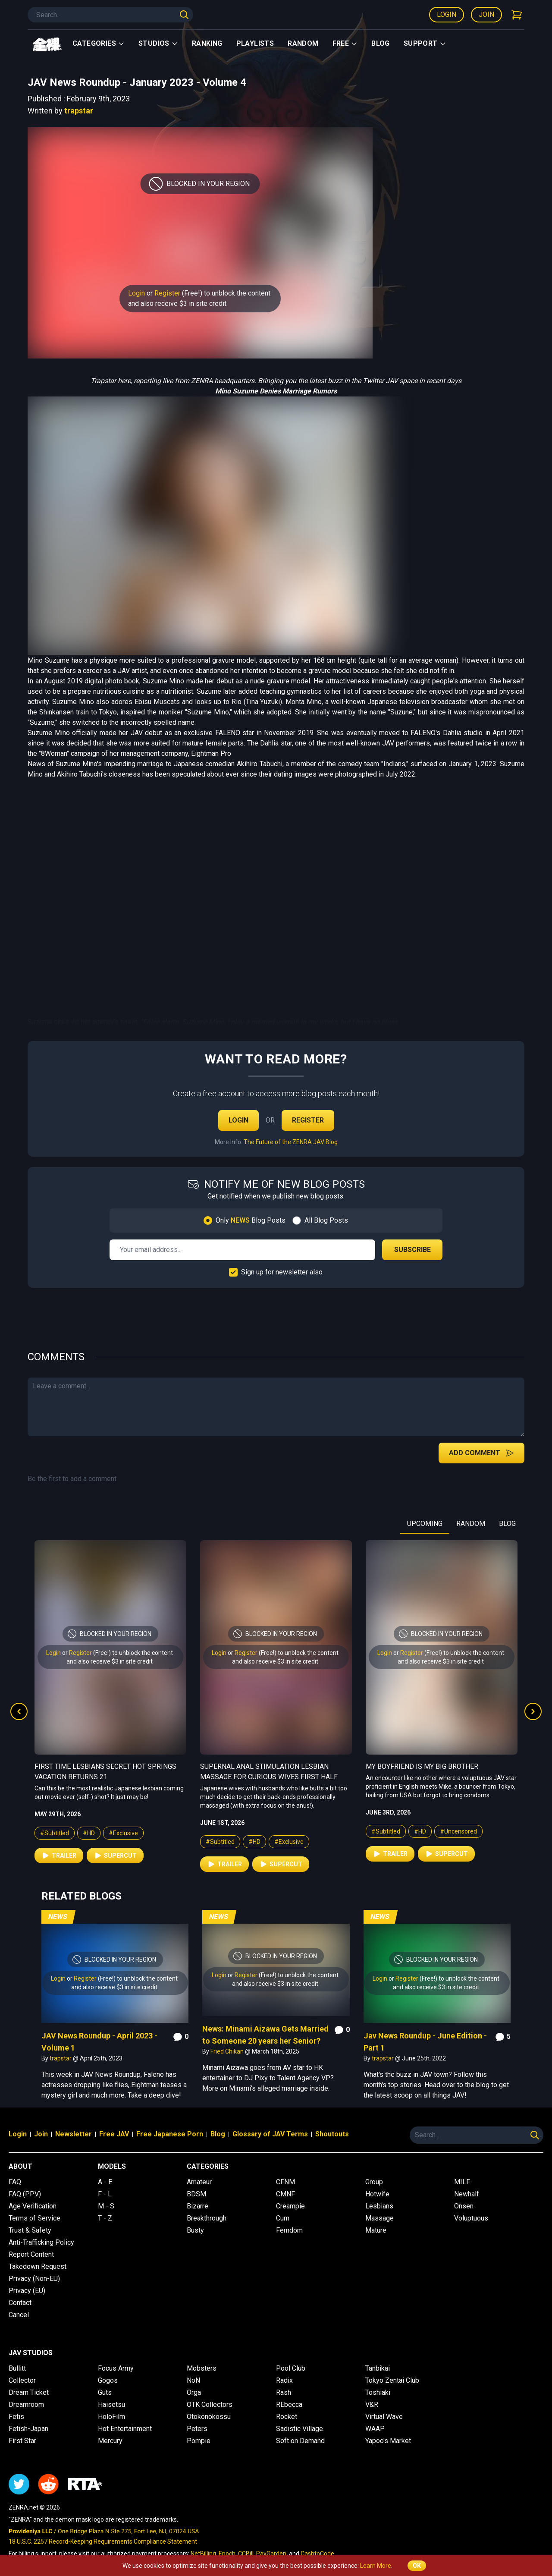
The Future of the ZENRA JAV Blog (291, 1142)
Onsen (464, 2206)
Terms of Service (34, 2218)
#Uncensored (458, 1831)
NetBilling (203, 2553)
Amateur (199, 2182)
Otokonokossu (209, 2416)
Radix (284, 2380)
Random (303, 43)
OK (417, 2565)
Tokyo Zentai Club (392, 2380)
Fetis (16, 2416)
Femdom (289, 2230)
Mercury (110, 2441)
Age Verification (32, 2206)
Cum (282, 2218)
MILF (462, 2182)
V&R (371, 2404)
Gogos (108, 2380)
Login (446, 14)
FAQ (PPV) (25, 2194)
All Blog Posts (326, 1220)
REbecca (289, 2404)
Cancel (19, 2315)
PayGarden (271, 2553)
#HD (89, 1833)
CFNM (285, 2182)
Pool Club (290, 2368)
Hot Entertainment (125, 2429)
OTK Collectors (209, 2404)
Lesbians (379, 2206)
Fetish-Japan (28, 2429)
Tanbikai (377, 2368)
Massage (379, 2218)
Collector (22, 2380)
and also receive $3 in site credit (177, 303)
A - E (105, 2182)
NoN (193, 2380)
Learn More (375, 2565)
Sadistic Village (299, 2429)
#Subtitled (54, 1833)
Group (374, 2182)
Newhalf (466, 2194)
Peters (197, 2429)
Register (167, 293)
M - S (106, 2206)
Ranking (207, 43)
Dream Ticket (29, 2392)
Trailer (58, 1855)
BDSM (196, 2194)
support (425, 43)
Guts (105, 2392)
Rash (283, 2392)
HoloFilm (111, 2416)
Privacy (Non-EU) (34, 2278)
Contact (20, 2303)
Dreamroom (26, 2404)
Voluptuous (471, 2218)
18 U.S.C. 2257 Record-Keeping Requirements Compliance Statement (103, 2541)
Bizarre (197, 2206)
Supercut (115, 1855)
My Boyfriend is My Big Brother (422, 1766)
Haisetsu (111, 2404)
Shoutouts (332, 2134)
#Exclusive (123, 1833)
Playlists (255, 43)
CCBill (246, 2553)
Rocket (286, 2416)
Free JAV (114, 2134)
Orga (194, 2392)
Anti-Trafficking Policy (41, 2242)
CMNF (285, 2194)
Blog (380, 43)
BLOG (507, 1523)
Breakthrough (206, 2218)
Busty (195, 2230)
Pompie (198, 2441)
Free (345, 43)
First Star (22, 2441)
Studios (158, 43)
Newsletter (73, 2134)
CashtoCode (317, 2553)
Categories (98, 43)
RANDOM (470, 1523)
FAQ (15, 2182)
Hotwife (377, 2194)
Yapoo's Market (388, 2441)
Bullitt (17, 2368)
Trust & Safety (30, 2230)
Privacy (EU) (27, 2291)
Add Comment (481, 1453)
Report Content (31, 2254)
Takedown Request (37, 2266)
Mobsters (201, 2368)
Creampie (290, 2206)
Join (486, 14)
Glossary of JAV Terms (270, 2134)
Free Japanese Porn (169, 2134)
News (57, 1916)
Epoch (227, 2553)
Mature (375, 2230)
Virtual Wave (384, 2416)
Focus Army (116, 2368)
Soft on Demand (300, 2441)
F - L (105, 2194)
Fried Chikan (227, 2051)
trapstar (78, 110)
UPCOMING (424, 1523)
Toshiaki (377, 2392)
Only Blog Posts (250, 1220)
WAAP (375, 2429)
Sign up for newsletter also (282, 1272)
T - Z (105, 2218)
